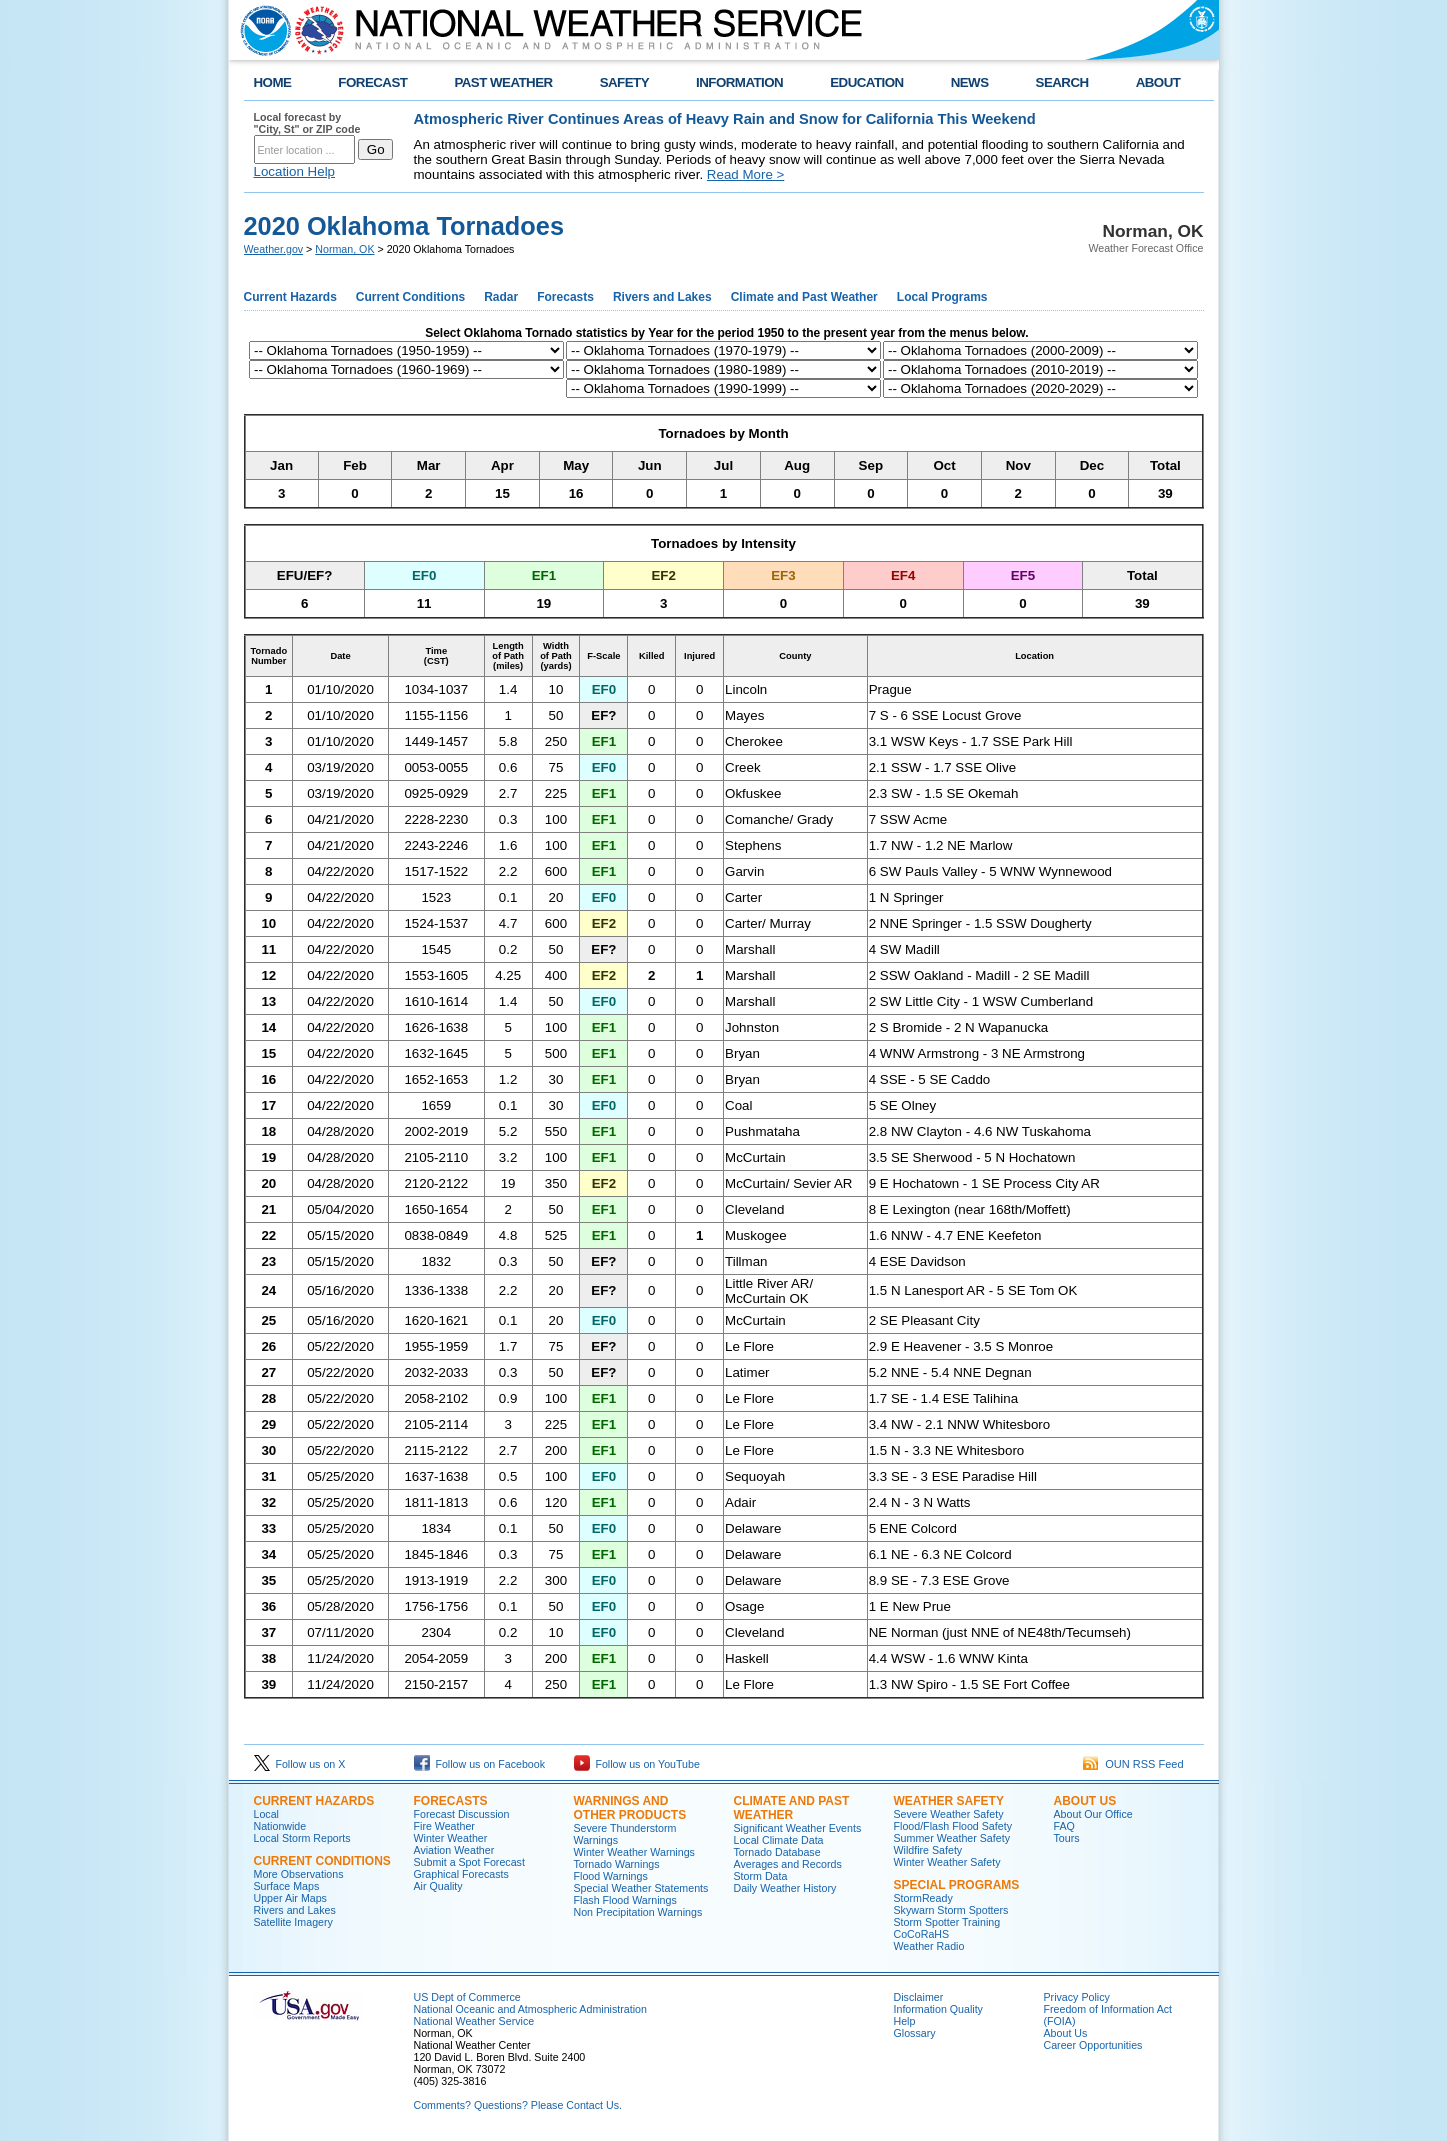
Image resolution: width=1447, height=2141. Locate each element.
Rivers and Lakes (662, 297)
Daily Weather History (785, 1888)
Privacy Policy (1077, 1997)
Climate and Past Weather (804, 297)
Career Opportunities (1093, 2045)
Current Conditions (410, 297)
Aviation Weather (454, 1850)
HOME (273, 82)
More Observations (299, 1874)
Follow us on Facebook (480, 1764)
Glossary (915, 2033)
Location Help (295, 171)
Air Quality (438, 1886)
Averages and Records (788, 1864)
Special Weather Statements (641, 1888)
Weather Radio (929, 1946)
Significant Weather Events (798, 1828)
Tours (1067, 1838)
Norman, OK (344, 249)
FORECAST (372, 82)
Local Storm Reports (302, 1838)
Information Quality (938, 2009)
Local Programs (942, 297)
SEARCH (1062, 82)
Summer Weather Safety (952, 1838)
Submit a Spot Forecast (469, 1862)
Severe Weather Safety (949, 1814)
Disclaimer (919, 1997)
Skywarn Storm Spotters (951, 1910)
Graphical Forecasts (461, 1874)
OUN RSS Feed (1133, 1764)
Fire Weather (444, 1826)
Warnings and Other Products (630, 1808)
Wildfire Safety (928, 1850)
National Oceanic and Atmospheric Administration (530, 2009)
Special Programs (957, 1885)
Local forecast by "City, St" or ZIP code (307, 123)
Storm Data (761, 1876)
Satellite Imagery (293, 1922)
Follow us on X (300, 1764)
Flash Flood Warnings (625, 1900)
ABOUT (1158, 82)
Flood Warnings (611, 1876)
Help (905, 2021)
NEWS (970, 82)
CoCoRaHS (922, 1934)
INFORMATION (739, 82)
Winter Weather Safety (947, 1862)
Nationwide (280, 1826)
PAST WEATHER (503, 82)
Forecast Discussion (462, 1814)
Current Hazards (290, 297)
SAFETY (624, 82)
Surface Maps (287, 1886)
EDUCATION (866, 82)
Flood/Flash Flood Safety (953, 1826)
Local (266, 1814)
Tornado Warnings (617, 1864)
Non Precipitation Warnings (638, 1912)
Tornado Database (777, 1852)
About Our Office (1093, 1814)
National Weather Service (474, 2021)
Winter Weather (451, 1838)
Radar (501, 297)
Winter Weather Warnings (634, 1852)
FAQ (1064, 1826)
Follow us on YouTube (637, 1764)
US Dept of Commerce (467, 1997)
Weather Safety (949, 1801)
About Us (1085, 1801)
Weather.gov (274, 249)
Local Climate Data (779, 1840)
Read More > (745, 174)
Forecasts (565, 297)
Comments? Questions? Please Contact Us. (518, 2105)
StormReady (923, 1898)
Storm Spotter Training (947, 1922)
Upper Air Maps (290, 1898)
